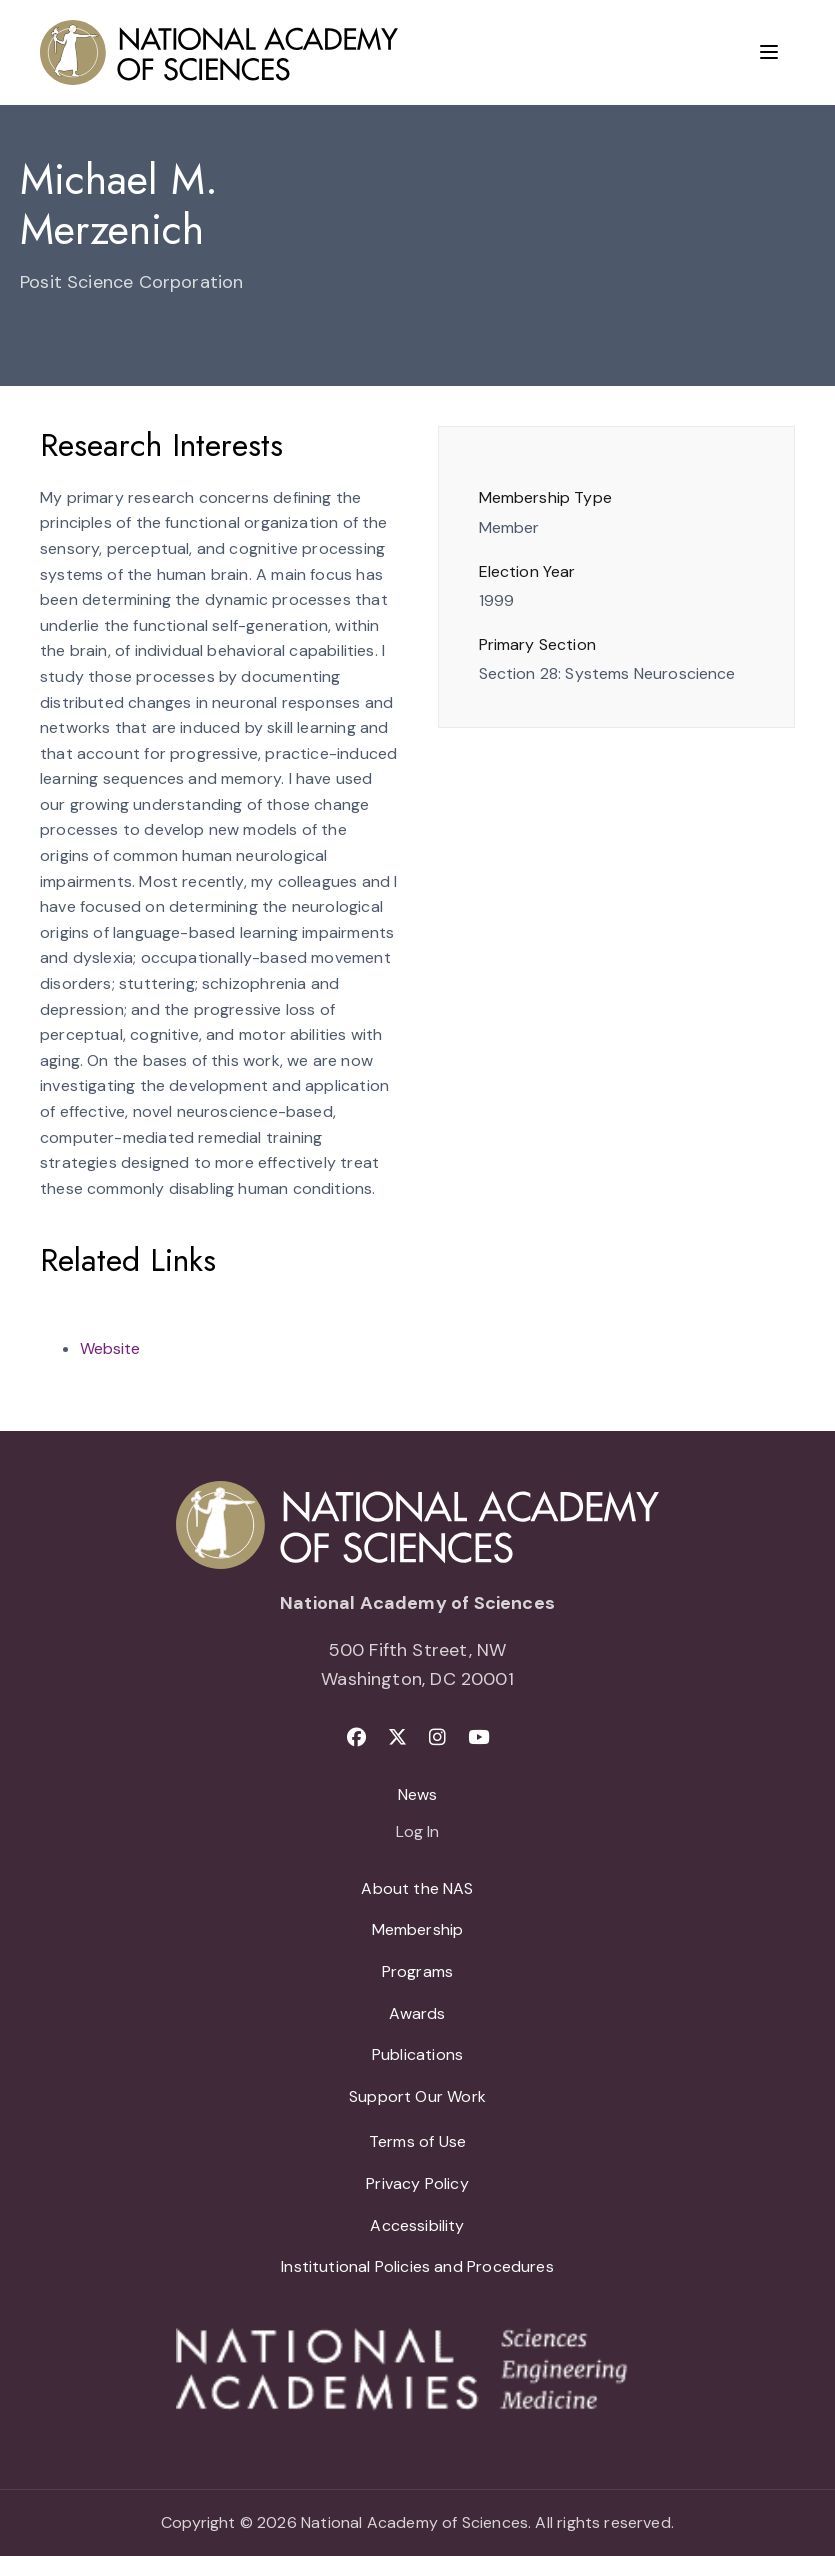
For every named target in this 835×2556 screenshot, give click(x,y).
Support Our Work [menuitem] (417, 2096)
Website (110, 1348)
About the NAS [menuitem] (417, 1888)
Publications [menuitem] (417, 2054)
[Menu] (769, 52)
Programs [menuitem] (417, 1971)
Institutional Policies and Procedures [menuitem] (417, 2266)
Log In (417, 1833)
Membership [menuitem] (418, 1929)
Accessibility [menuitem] (417, 2225)
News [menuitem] (418, 1794)
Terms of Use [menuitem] (417, 2141)
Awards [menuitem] (417, 2013)
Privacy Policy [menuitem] (417, 2183)
